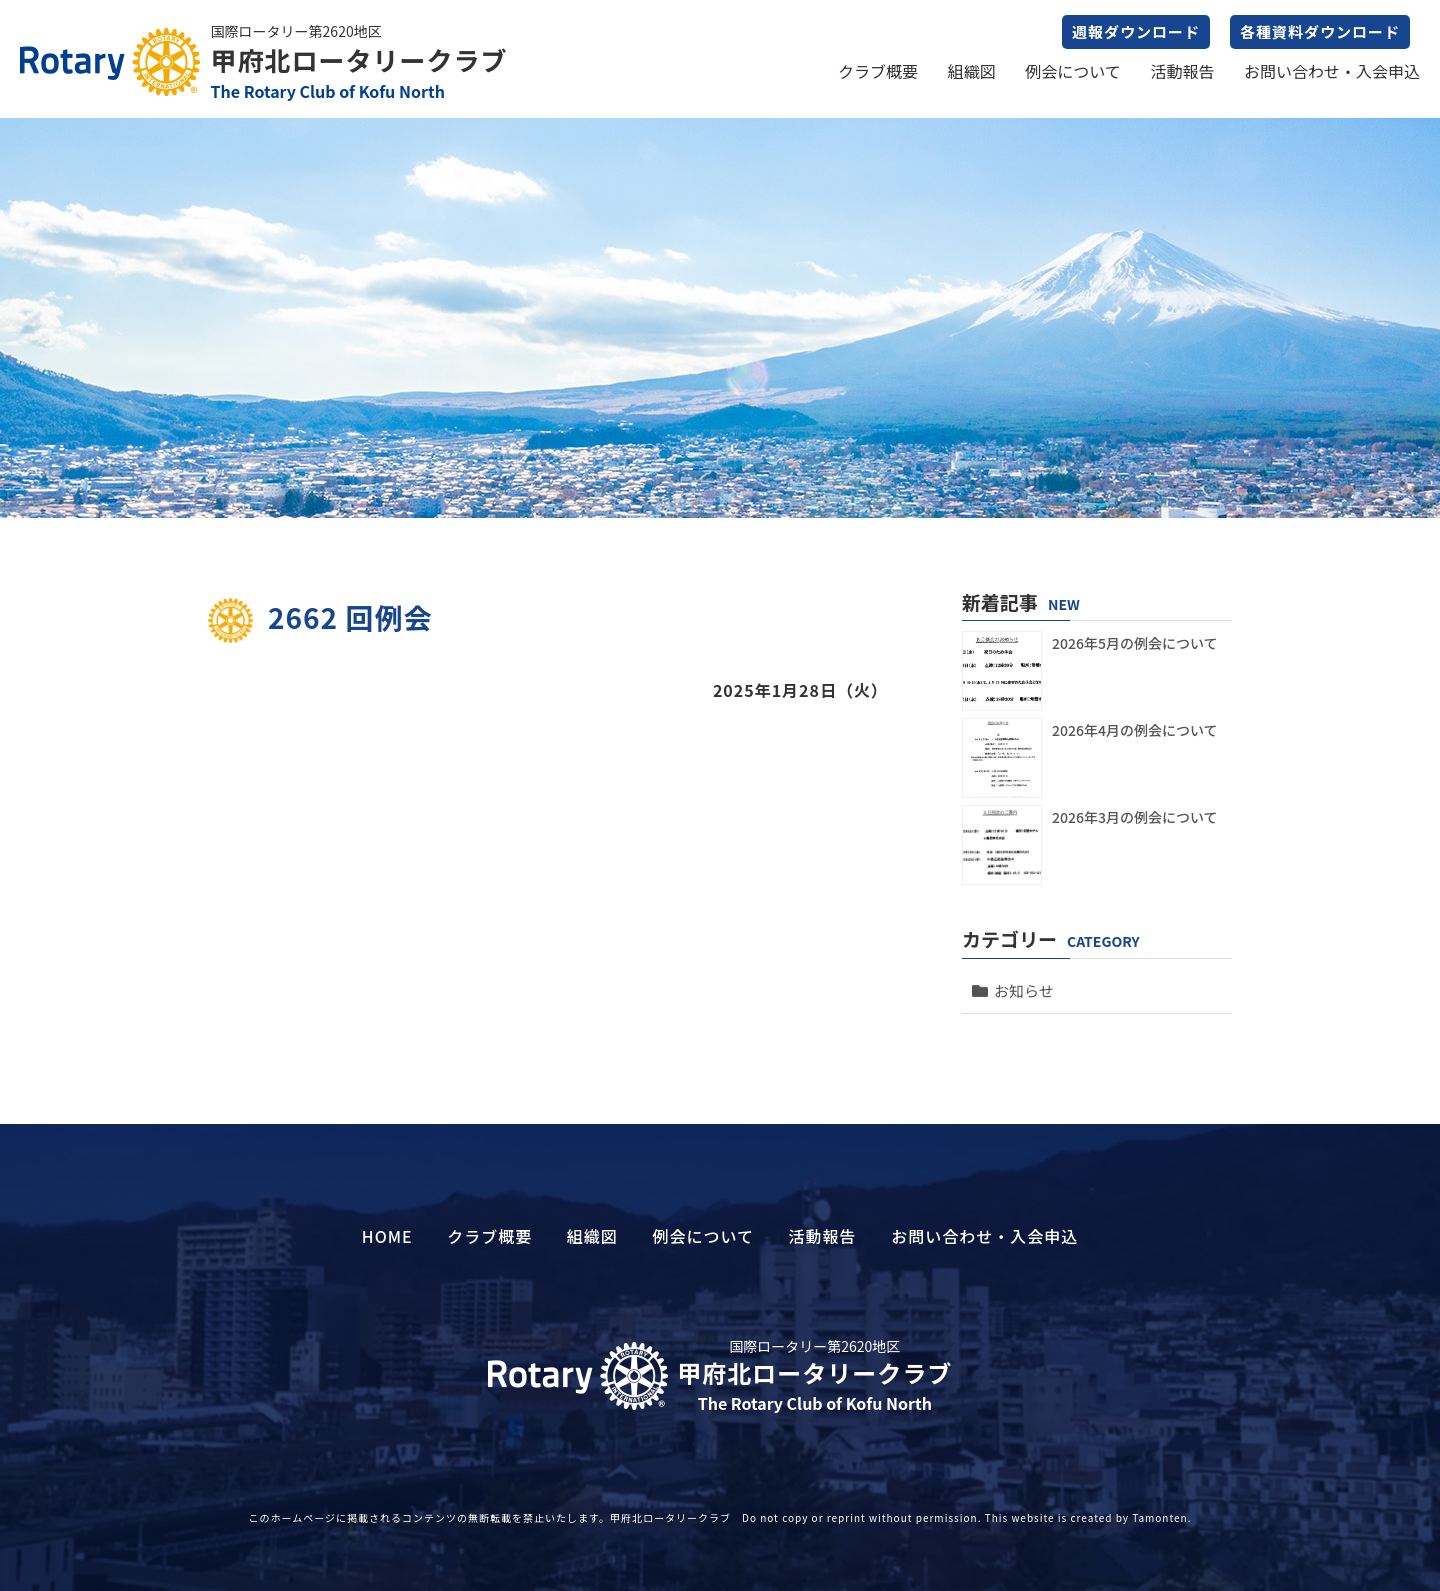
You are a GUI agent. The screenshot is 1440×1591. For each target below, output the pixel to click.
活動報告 (1182, 71)
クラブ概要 (878, 71)
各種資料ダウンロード (1320, 31)
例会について (1073, 71)
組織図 (972, 71)
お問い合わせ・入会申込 (1332, 71)
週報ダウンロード (1136, 31)
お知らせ (1024, 990)
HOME (387, 1236)
